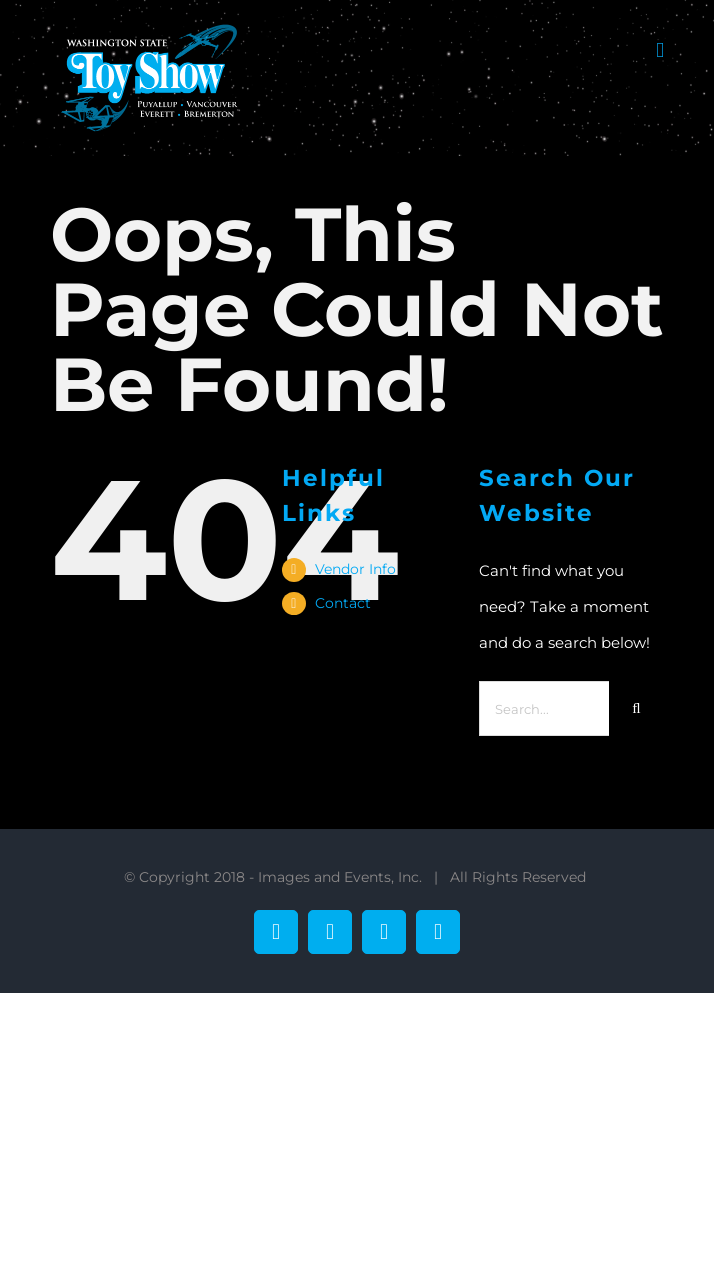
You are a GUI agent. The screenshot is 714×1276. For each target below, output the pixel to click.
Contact (343, 603)
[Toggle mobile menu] (660, 50)
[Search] (636, 708)
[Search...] (544, 708)
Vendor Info (355, 569)
